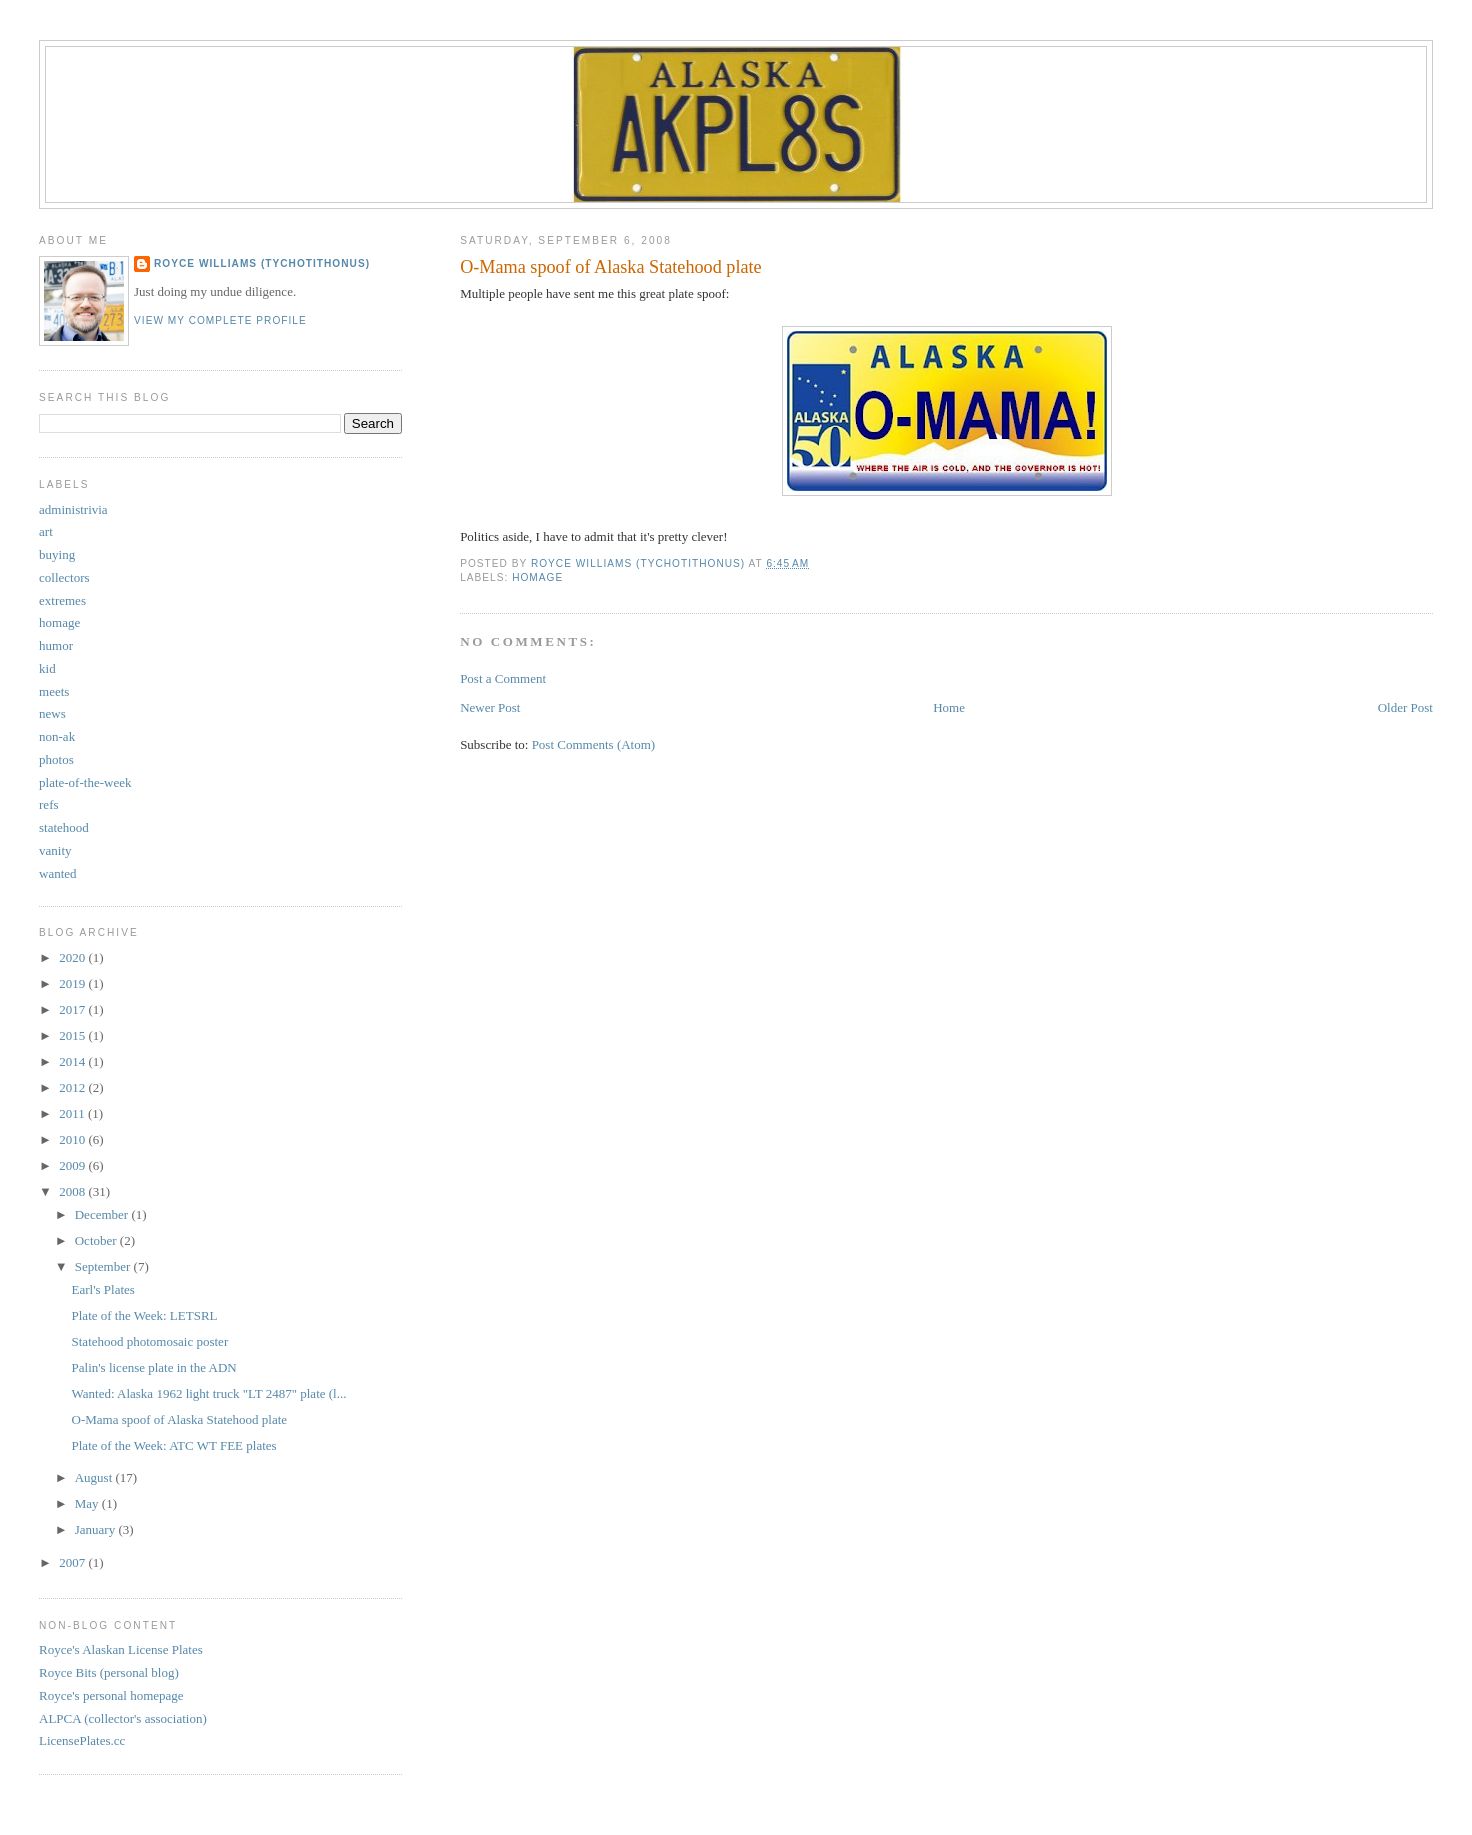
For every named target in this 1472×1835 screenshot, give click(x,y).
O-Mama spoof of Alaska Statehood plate (180, 1419)
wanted (58, 873)
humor (56, 645)
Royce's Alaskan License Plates (121, 1649)
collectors (64, 577)
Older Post (1405, 707)
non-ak (57, 736)
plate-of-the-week (85, 782)
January (97, 1529)
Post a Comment (503, 678)
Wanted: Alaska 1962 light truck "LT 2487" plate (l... (209, 1393)
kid (47, 668)
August (95, 1477)
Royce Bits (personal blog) (109, 1672)
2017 (73, 1009)
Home (949, 707)
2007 (73, 1562)
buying (57, 554)
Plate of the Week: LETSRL (145, 1315)
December (103, 1214)
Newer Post (490, 707)
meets (54, 691)
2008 (73, 1191)
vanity (55, 850)
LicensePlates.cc (82, 1740)
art (46, 531)
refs (49, 804)
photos (56, 759)
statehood (64, 827)
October (97, 1240)
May (88, 1503)
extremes (62, 600)
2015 (73, 1035)
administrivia (73, 509)
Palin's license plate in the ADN (154, 1367)
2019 (73, 983)
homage (537, 577)
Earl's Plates (103, 1289)
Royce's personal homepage (111, 1695)
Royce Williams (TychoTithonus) (262, 263)
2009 (73, 1165)
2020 (73, 957)
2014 (73, 1061)
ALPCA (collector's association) (123, 1718)
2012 (73, 1087)
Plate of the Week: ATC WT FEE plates (174, 1445)
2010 (73, 1139)
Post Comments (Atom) (594, 744)
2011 (73, 1113)
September (104, 1266)
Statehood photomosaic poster (150, 1341)
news (52, 713)
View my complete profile (220, 320)
